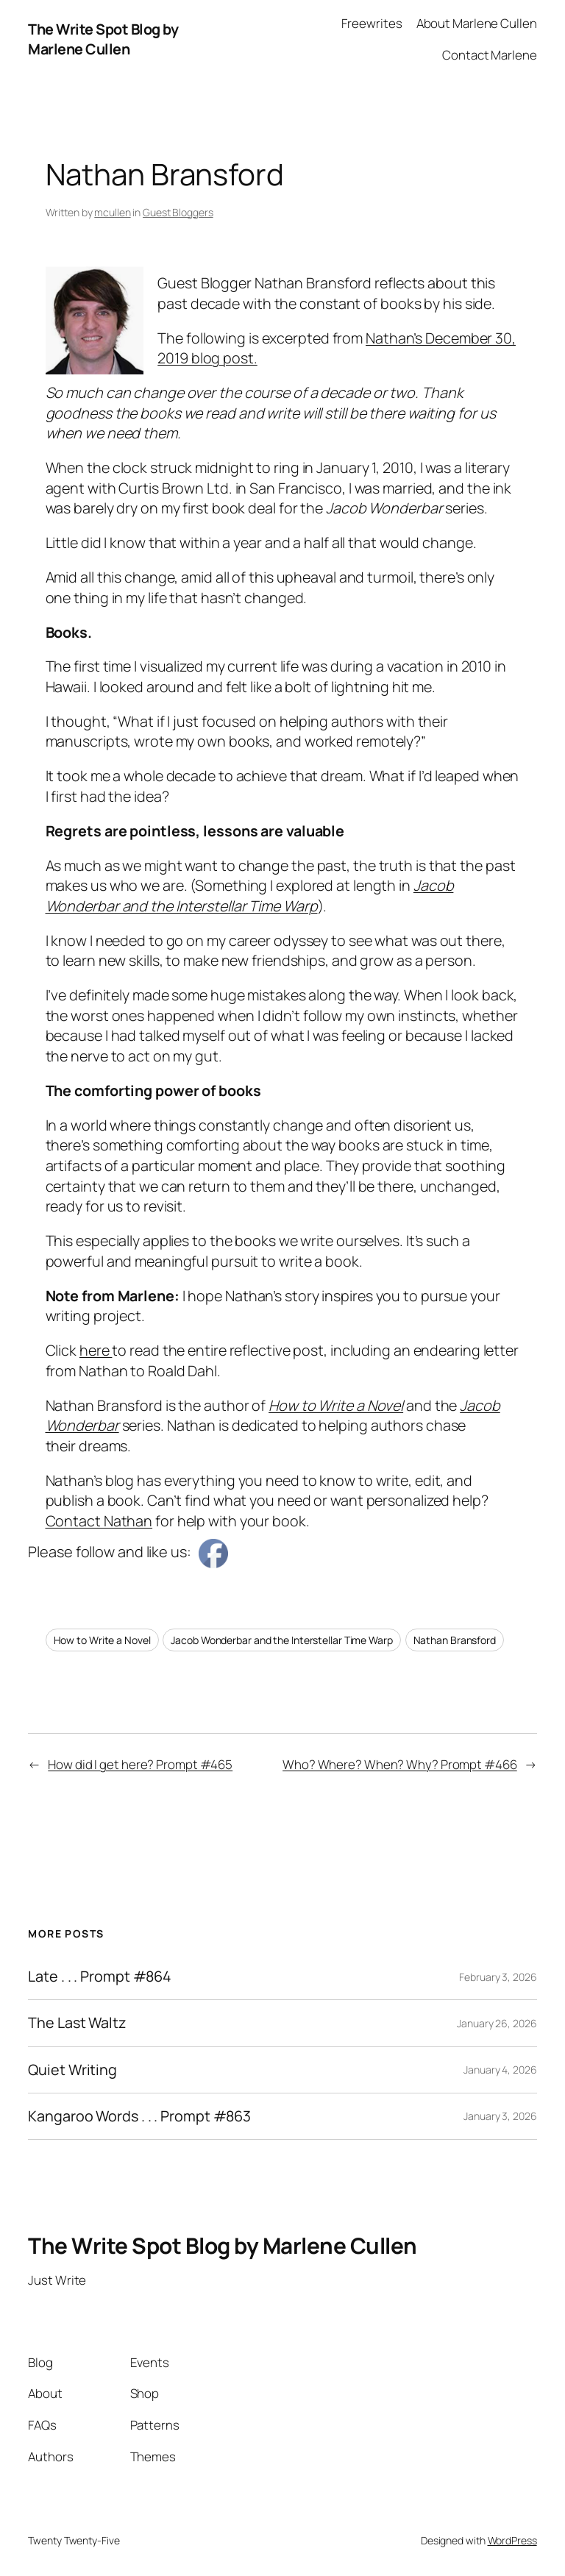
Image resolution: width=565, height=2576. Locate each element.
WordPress (512, 2540)
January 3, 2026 (500, 2116)
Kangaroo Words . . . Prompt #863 (139, 2116)
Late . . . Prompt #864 (99, 1976)
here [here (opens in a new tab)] (96, 1350)
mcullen (112, 212)
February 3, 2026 (497, 1977)
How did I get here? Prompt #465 (140, 1764)
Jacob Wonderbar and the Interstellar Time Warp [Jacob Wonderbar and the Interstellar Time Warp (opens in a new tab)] (250, 895)
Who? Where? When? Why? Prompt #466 (399, 1764)
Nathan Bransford (454, 1640)
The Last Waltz (77, 2023)
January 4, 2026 (500, 2070)
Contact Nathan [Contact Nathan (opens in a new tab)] (99, 1521)
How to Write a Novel (102, 1640)
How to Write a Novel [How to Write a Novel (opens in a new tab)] (336, 1405)
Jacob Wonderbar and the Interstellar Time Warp (281, 1640)
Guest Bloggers (178, 212)
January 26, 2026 (496, 2023)
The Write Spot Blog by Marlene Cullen (103, 39)
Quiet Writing (72, 2070)
